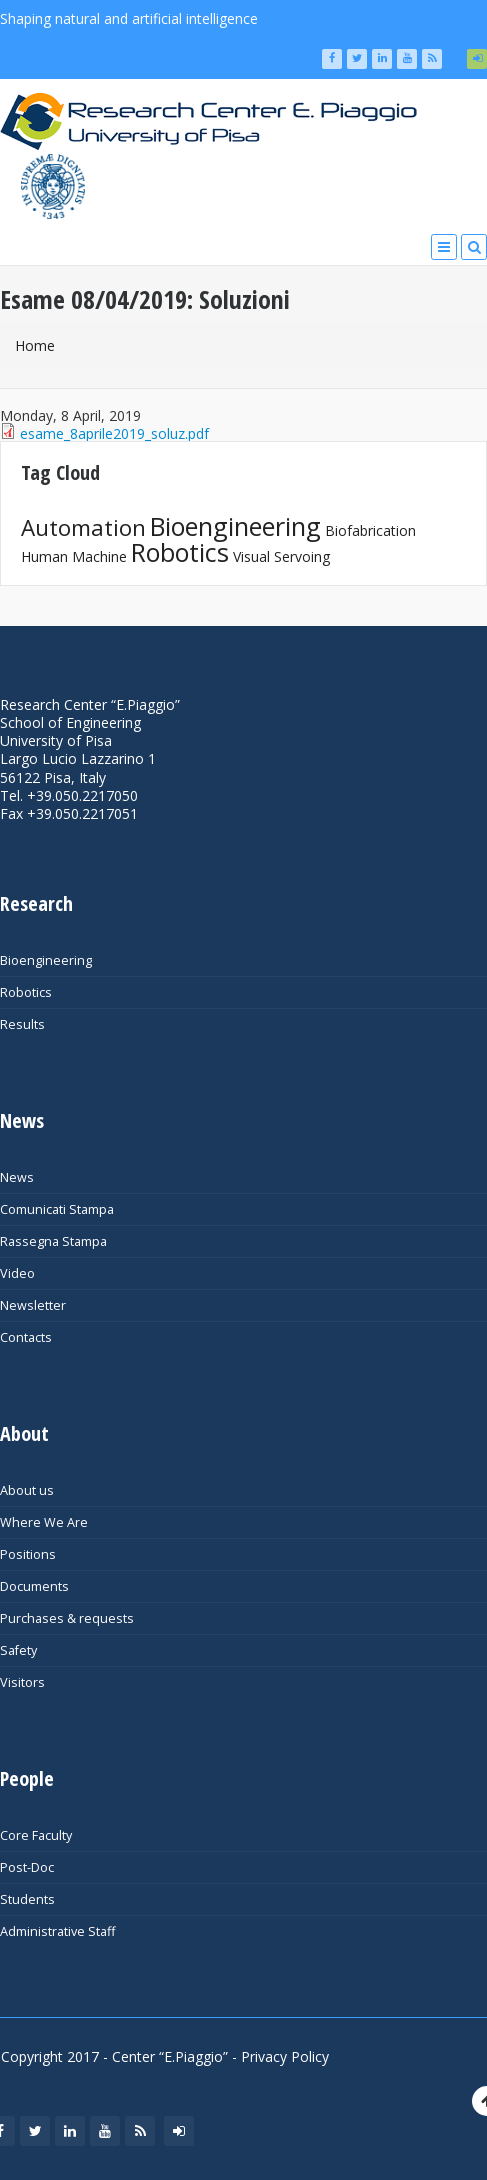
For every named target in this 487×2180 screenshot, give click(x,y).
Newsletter (33, 1305)
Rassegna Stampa (53, 1241)
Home (35, 345)
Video (17, 1273)
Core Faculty (36, 1835)
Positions (28, 1554)
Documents (34, 1586)
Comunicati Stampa (57, 1209)
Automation (83, 527)
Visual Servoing (281, 556)
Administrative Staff (57, 1931)
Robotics (180, 552)
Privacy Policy (285, 2056)
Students (27, 1899)
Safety (18, 1650)
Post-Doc (27, 1867)
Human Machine (74, 556)
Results (22, 1024)
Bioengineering (235, 526)
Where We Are (44, 1522)
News (17, 1177)
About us (27, 1490)
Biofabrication (370, 530)
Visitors (22, 1682)
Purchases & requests (67, 1618)
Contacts (26, 1337)
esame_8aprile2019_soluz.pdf (114, 433)
